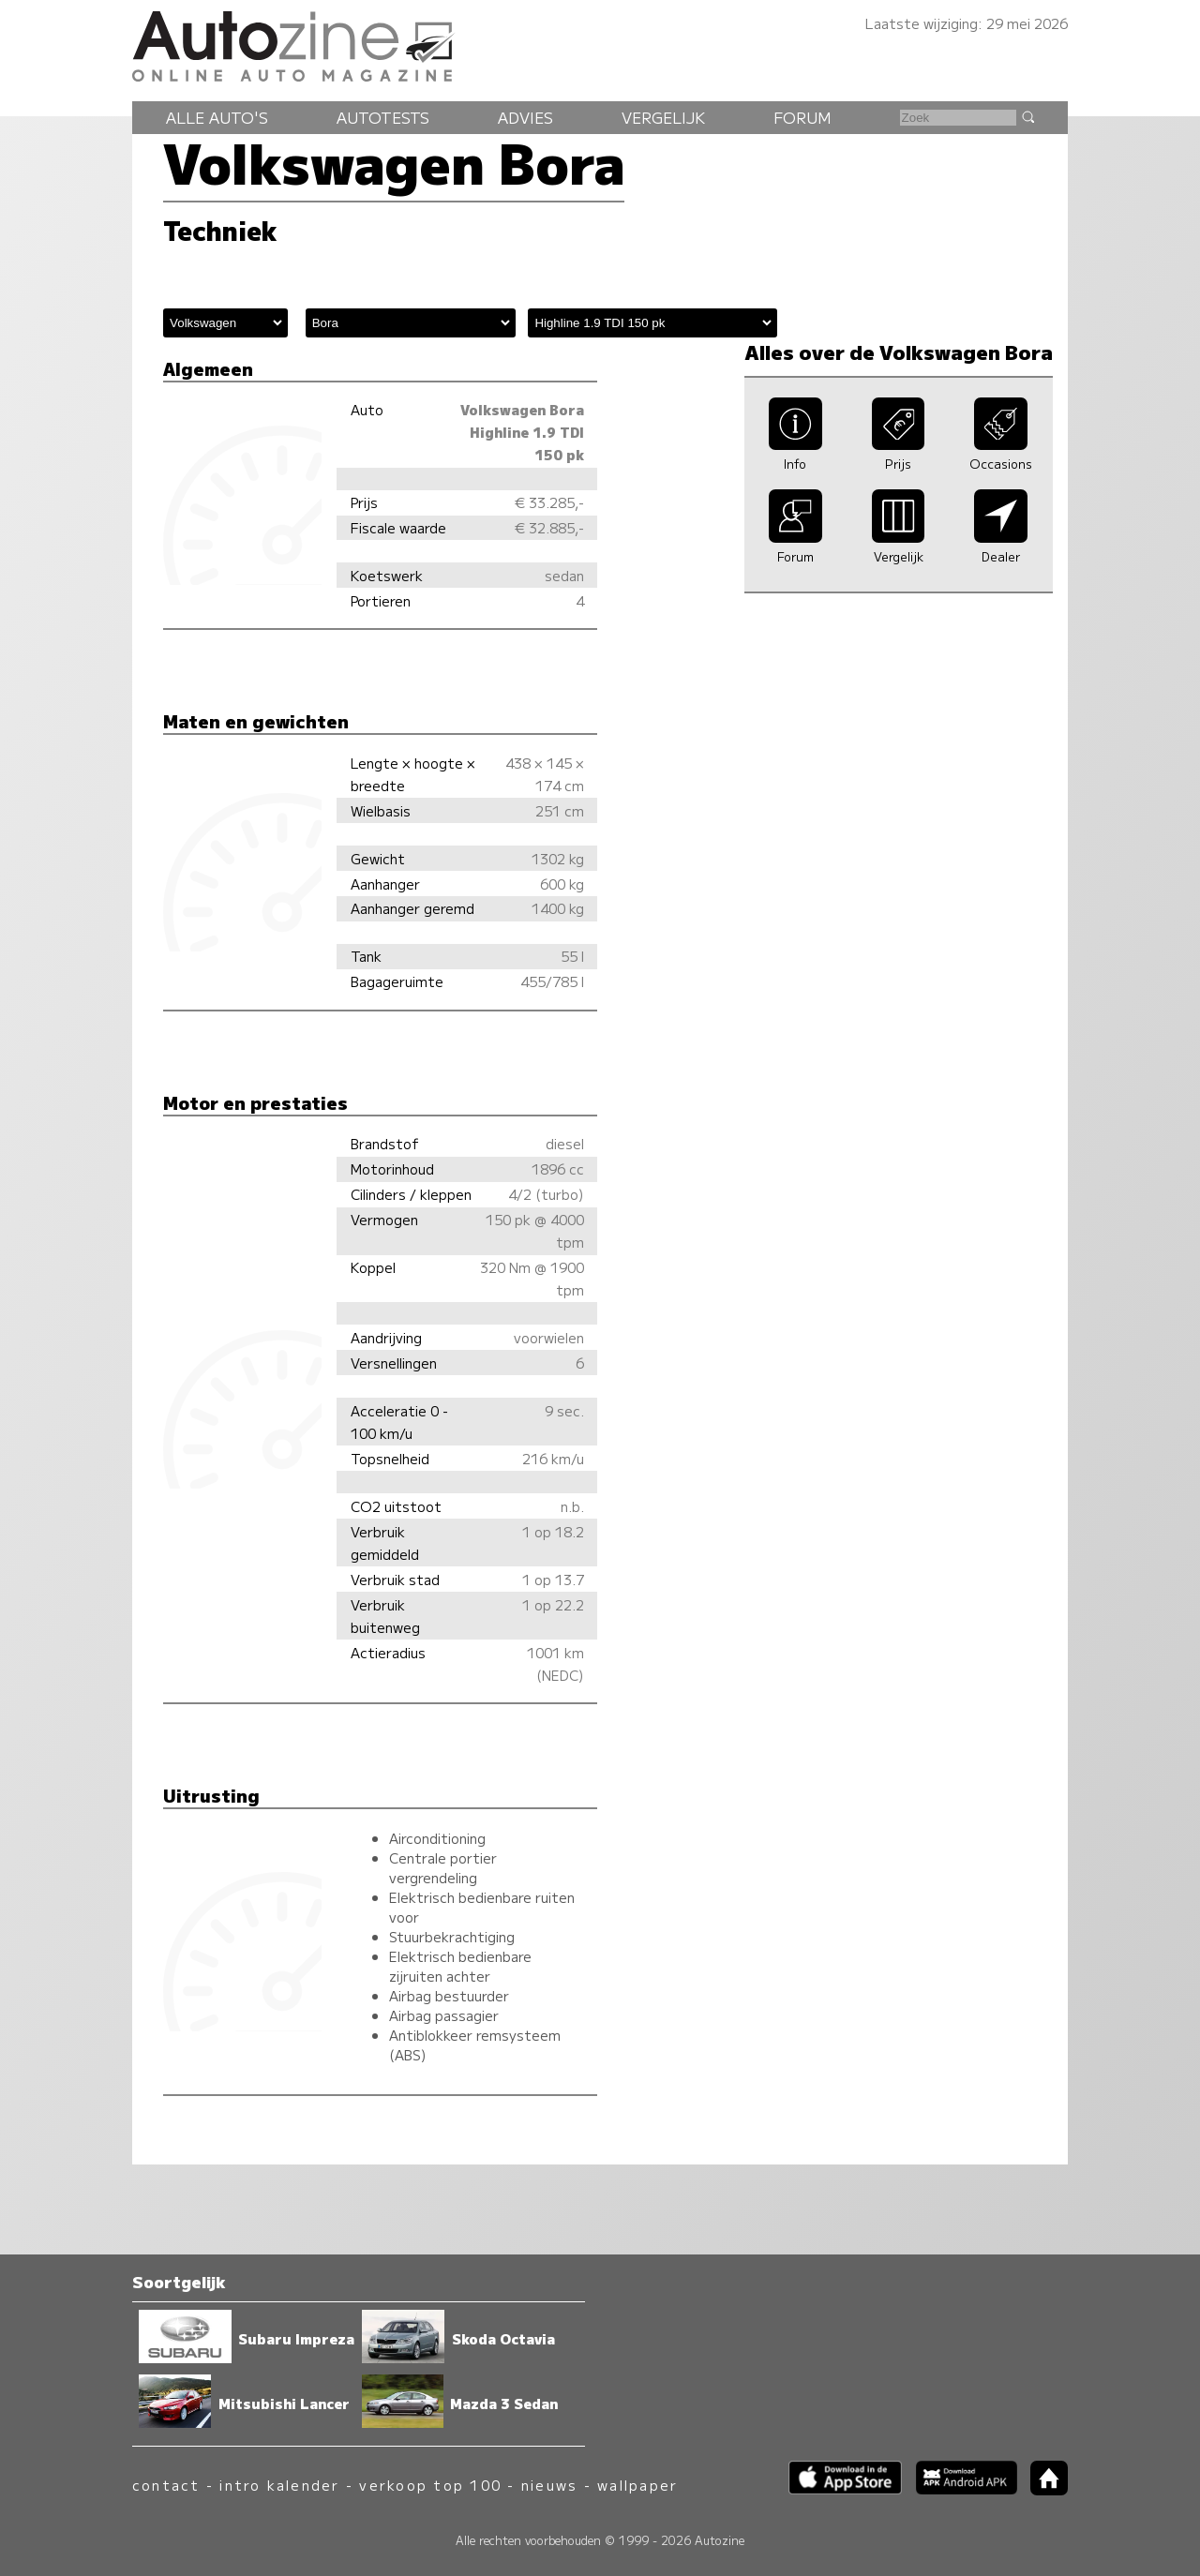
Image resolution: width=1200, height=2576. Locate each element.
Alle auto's (217, 117)
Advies (525, 117)
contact (166, 2484)
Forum (802, 117)
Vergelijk (663, 117)
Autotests (383, 117)
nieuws (549, 2484)
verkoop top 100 (430, 2484)
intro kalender (279, 2484)
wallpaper (637, 2484)
